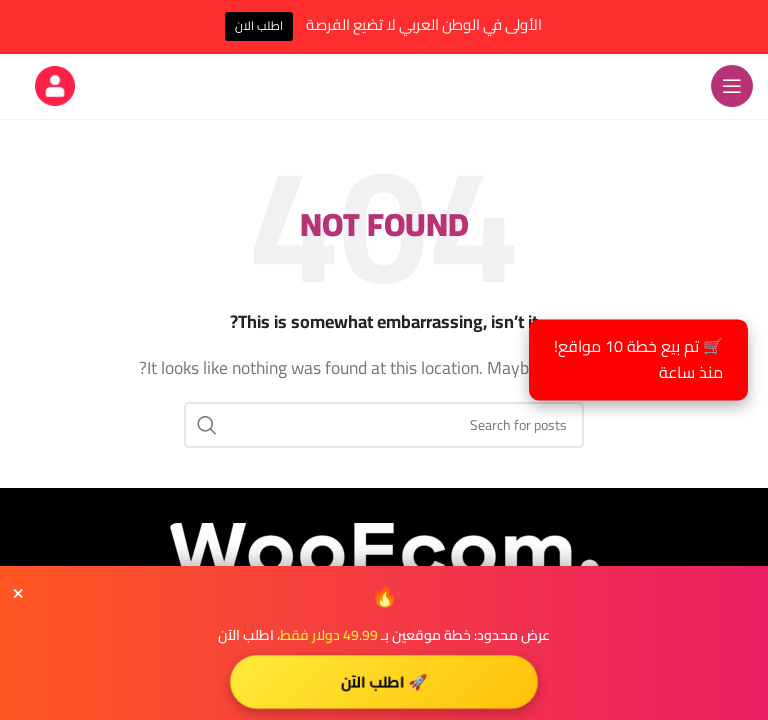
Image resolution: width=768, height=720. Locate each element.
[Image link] (384, 548)
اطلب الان (259, 25)
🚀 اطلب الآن (384, 681)
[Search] (384, 425)
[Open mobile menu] (732, 86)
